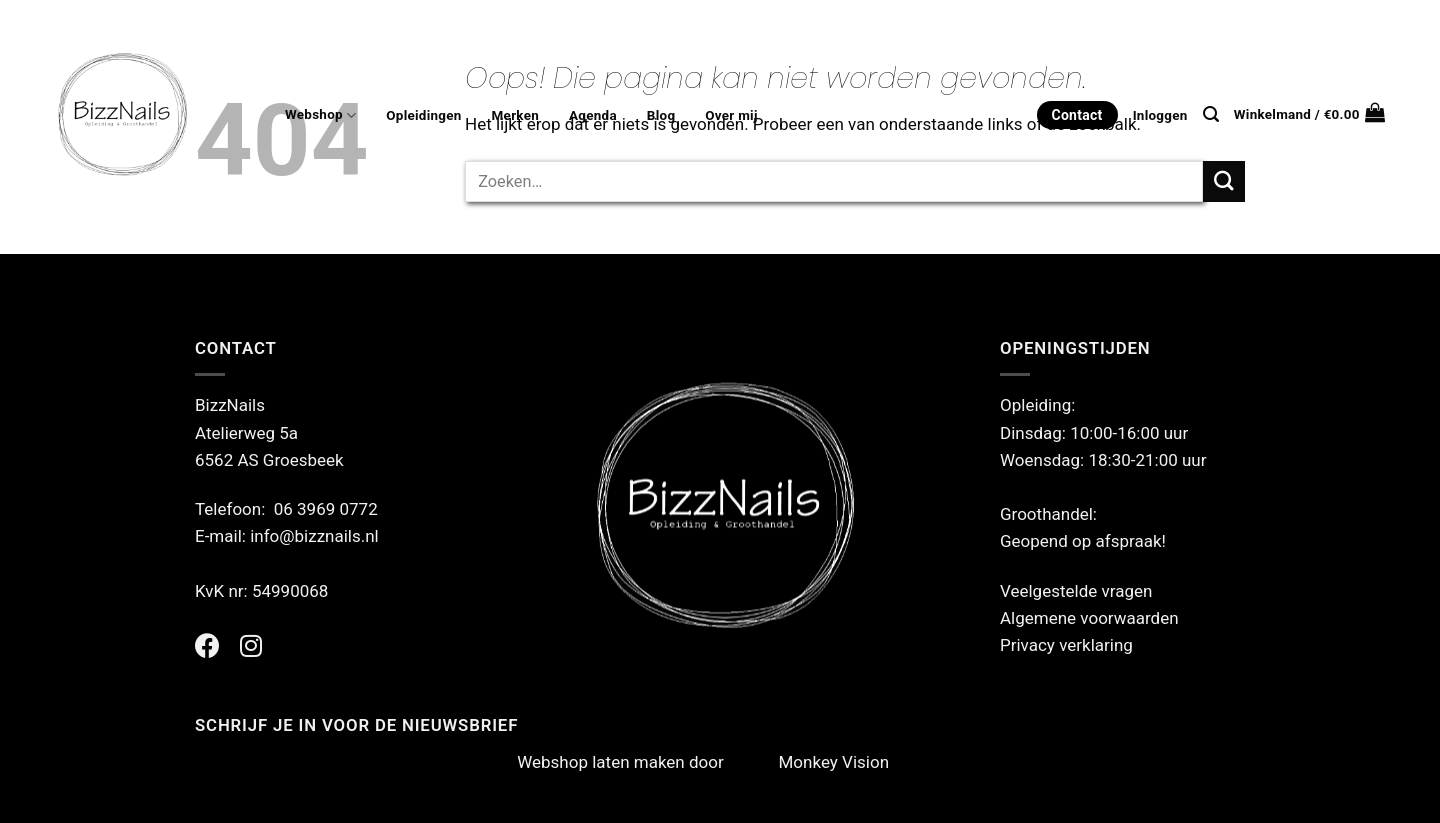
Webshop (320, 115)
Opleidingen (423, 115)
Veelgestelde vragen (1076, 591)
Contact (1077, 115)
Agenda (593, 115)
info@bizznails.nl (316, 536)
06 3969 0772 (326, 509)
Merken (515, 115)
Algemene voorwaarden (1089, 618)
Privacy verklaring (1066, 645)
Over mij (731, 115)
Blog (661, 115)
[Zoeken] (1211, 114)
